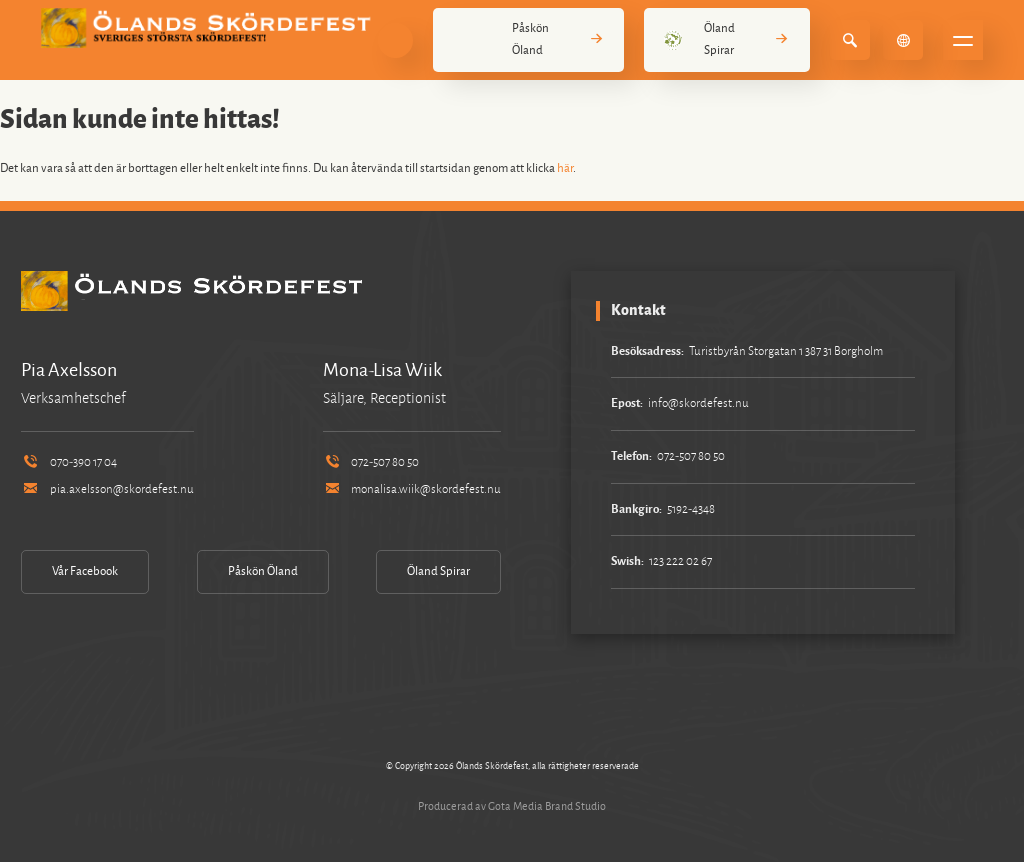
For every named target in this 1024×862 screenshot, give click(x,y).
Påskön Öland (528, 39)
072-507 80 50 (371, 462)
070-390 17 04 (68, 462)
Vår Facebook (85, 571)
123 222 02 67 (680, 561)
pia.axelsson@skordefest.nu (107, 489)
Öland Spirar (727, 39)
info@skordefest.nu (698, 403)
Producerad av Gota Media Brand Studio (512, 806)
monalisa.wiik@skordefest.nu (412, 489)
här (565, 168)
